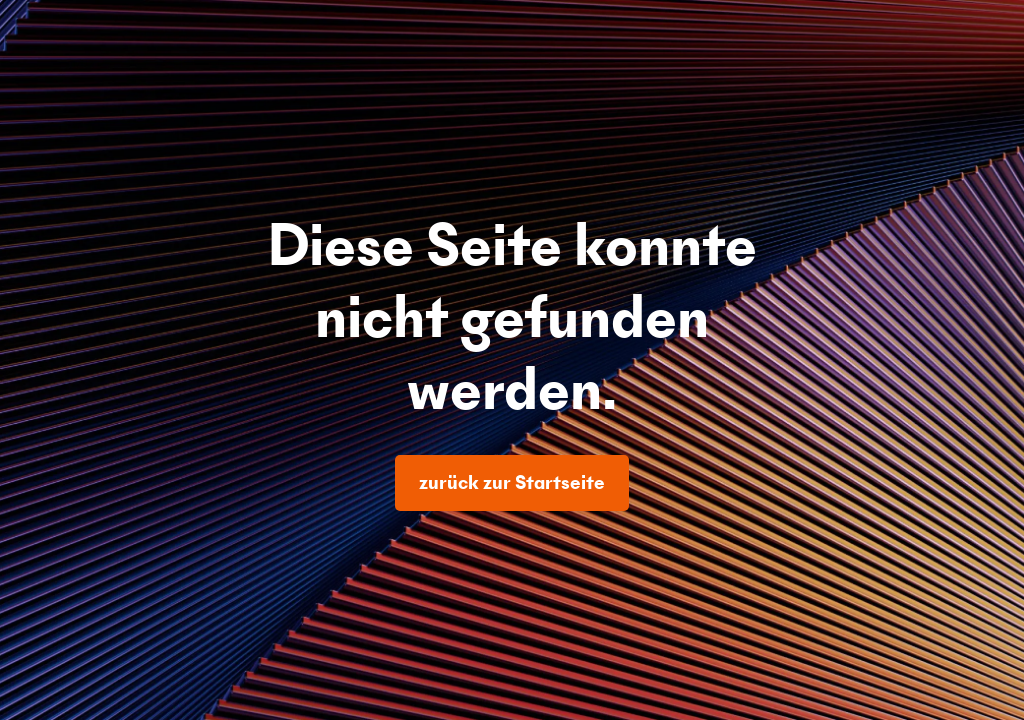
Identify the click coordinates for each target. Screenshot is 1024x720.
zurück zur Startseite (512, 482)
